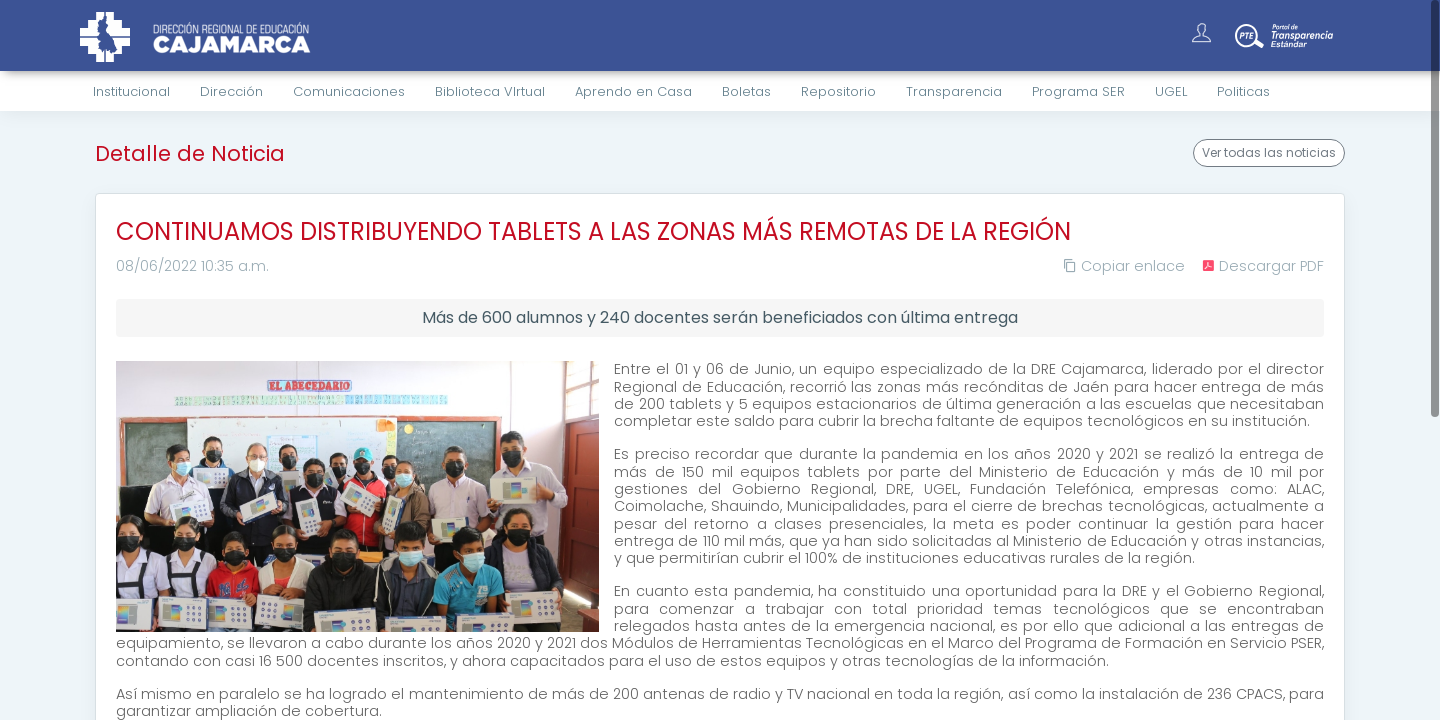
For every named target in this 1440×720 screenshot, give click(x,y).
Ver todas (1269, 153)
